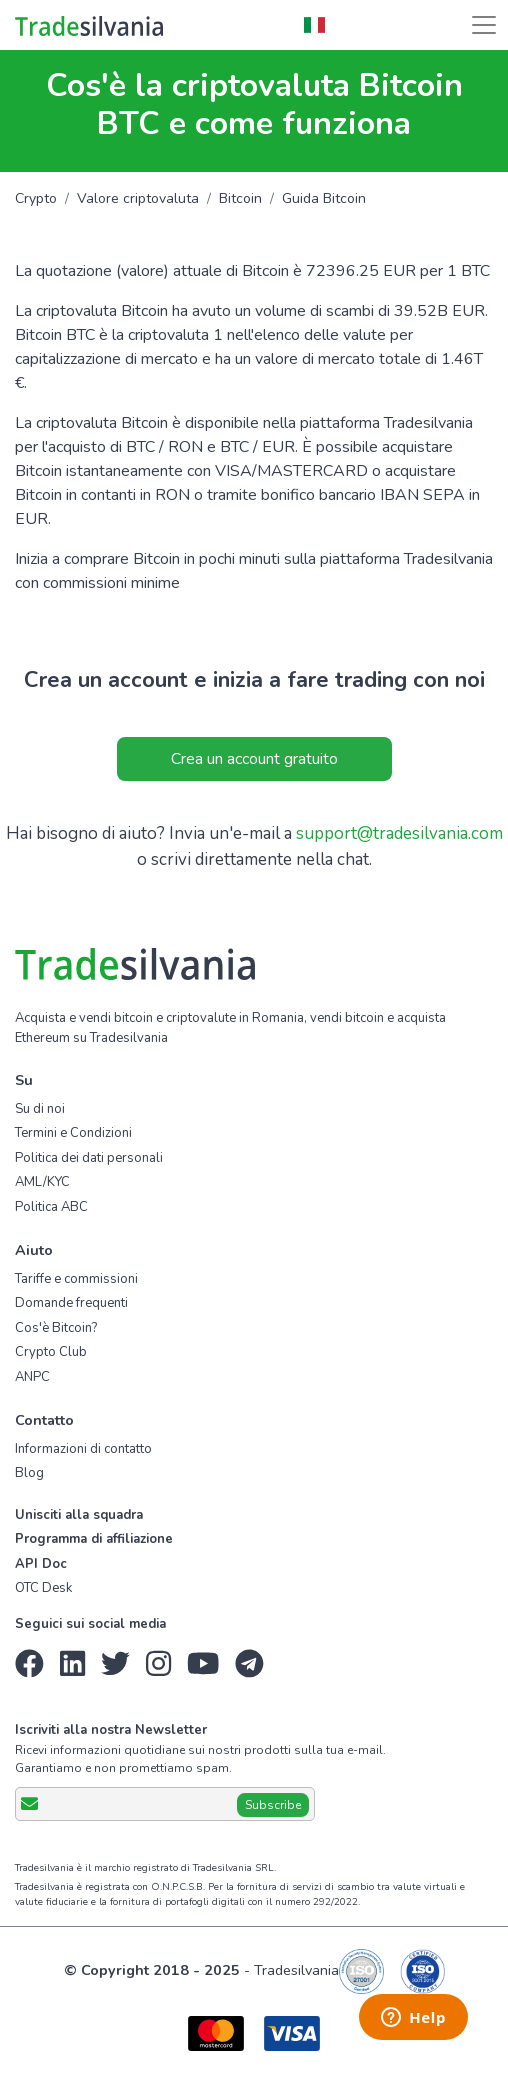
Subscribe (273, 1805)
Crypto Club (51, 1352)
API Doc (41, 1564)
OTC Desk (43, 1588)
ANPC (32, 1377)
